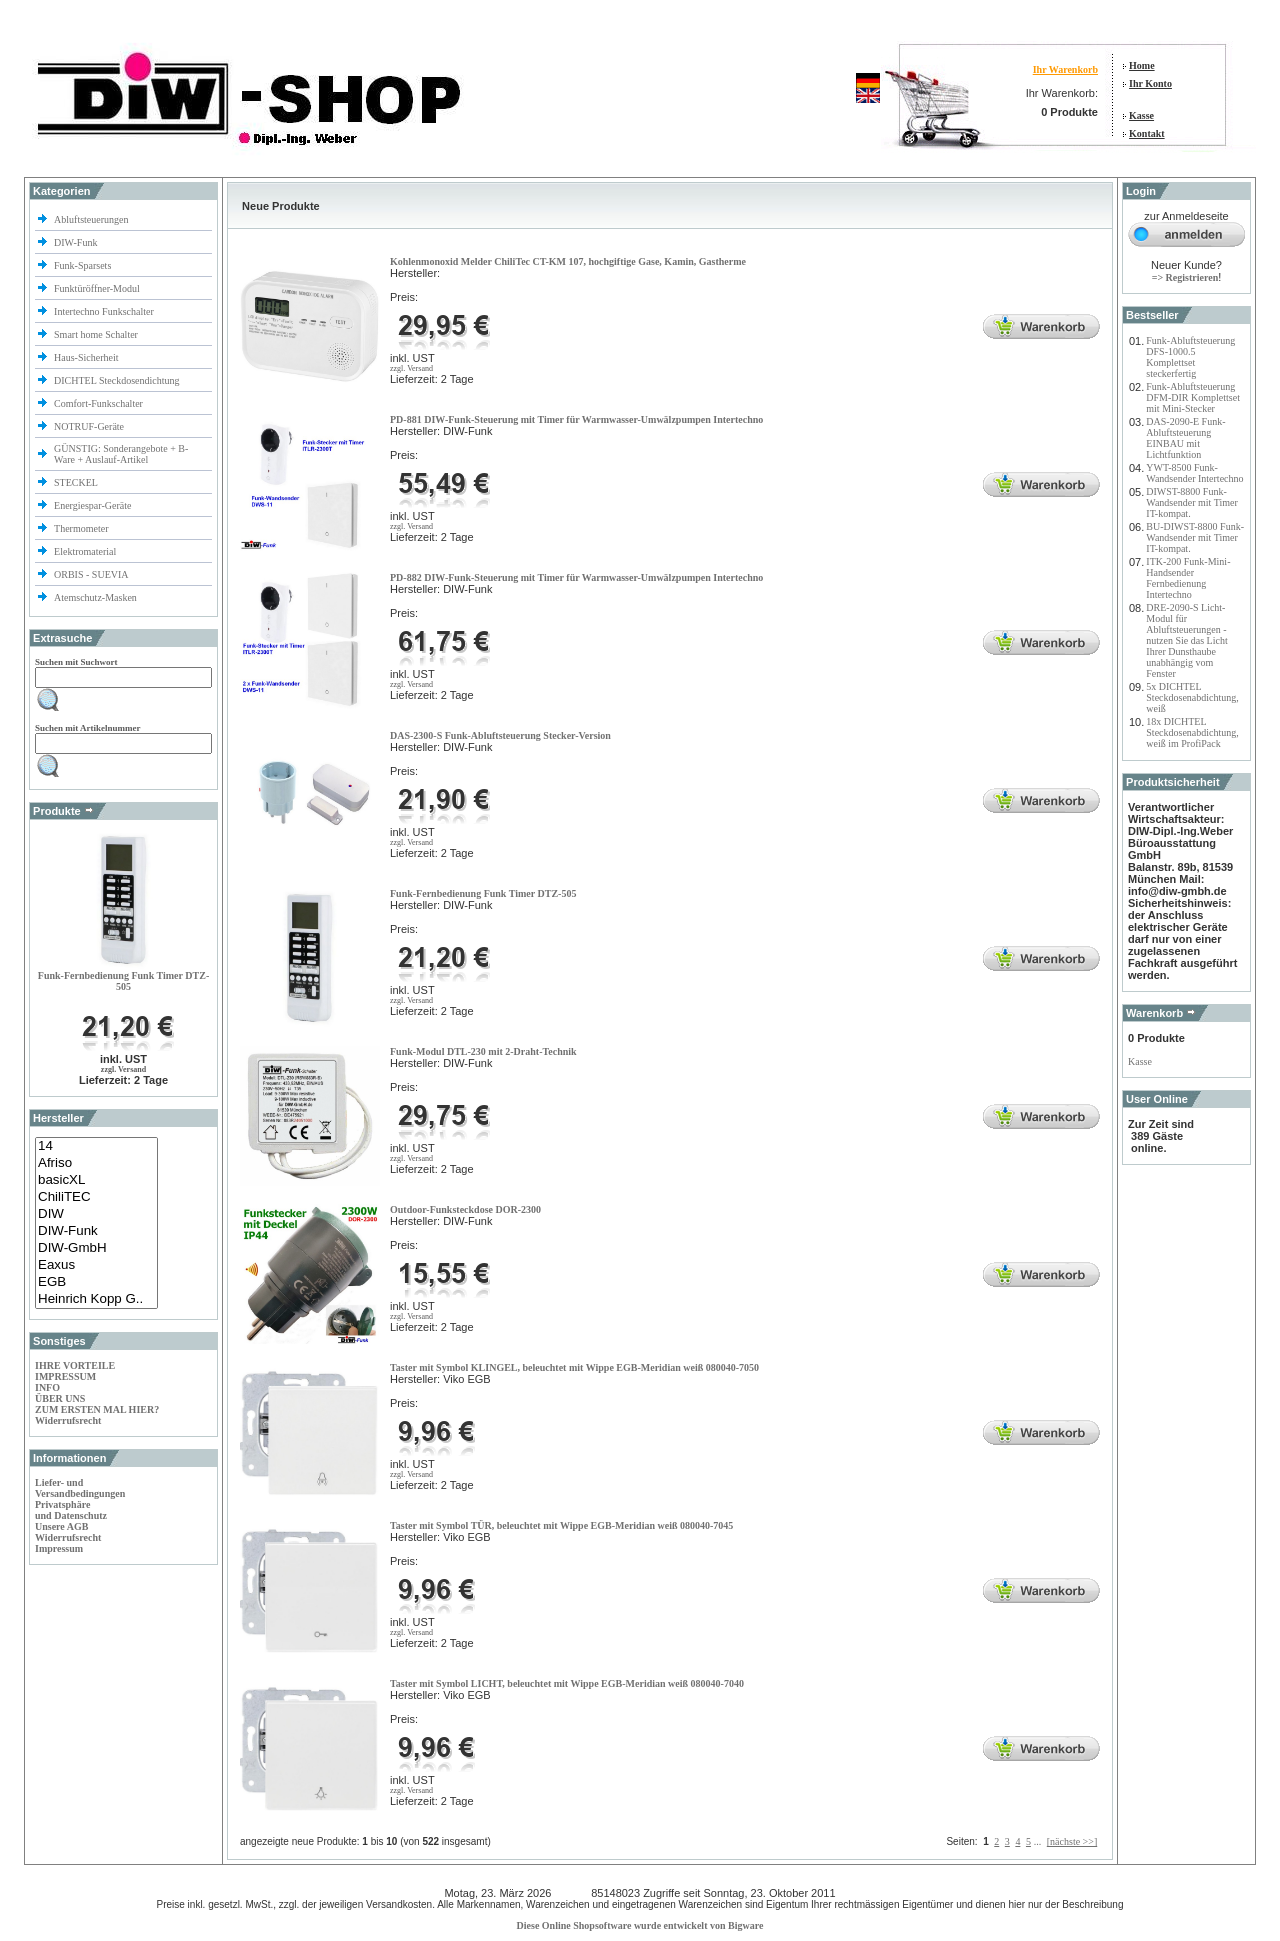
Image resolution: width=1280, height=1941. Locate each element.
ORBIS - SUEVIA (92, 574)
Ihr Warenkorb (1065, 69)
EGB (96, 1282)
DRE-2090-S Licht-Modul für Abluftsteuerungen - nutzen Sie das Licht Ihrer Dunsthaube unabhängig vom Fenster (1186, 640)
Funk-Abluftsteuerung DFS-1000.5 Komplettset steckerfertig (1190, 357)
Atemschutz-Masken (95, 597)
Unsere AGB (61, 1526)
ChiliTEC (96, 1197)
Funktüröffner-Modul (97, 288)
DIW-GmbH (96, 1248)
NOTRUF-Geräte (89, 426)
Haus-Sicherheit (87, 357)
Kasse (1141, 115)
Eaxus (96, 1265)
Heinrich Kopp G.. (96, 1299)
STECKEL (76, 482)
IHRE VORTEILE (75, 1365)
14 (96, 1146)
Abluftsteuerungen (92, 219)
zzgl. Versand (123, 1069)
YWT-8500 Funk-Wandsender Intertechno (1194, 473)
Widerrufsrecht (68, 1420)
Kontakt (1147, 133)
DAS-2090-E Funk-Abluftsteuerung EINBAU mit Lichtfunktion (1185, 438)
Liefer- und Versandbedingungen (80, 1488)
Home (1142, 65)
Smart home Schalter (97, 334)
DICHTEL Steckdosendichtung (116, 380)
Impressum (59, 1548)
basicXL (96, 1180)
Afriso (96, 1163)
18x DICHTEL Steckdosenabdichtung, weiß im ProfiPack (1192, 732)
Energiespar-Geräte (92, 505)
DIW (96, 1214)
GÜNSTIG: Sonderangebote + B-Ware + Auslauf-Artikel (121, 454)
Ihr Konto (1150, 83)
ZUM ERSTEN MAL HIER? (97, 1409)
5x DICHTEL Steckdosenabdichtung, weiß (1192, 697)
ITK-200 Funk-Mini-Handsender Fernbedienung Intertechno (1188, 578)
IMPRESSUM (65, 1376)
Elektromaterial (86, 551)
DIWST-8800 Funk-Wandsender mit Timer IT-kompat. (1191, 502)
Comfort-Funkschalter (99, 403)
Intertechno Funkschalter (105, 311)
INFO (47, 1387)
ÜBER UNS (60, 1398)
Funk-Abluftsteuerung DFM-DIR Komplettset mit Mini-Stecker (1193, 397)
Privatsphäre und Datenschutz (71, 1510)
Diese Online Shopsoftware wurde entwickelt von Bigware (640, 1925)
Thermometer (82, 528)
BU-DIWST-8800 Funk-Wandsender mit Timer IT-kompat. (1195, 537)
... (1038, 1841)
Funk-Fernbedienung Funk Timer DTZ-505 (123, 981)
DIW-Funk (77, 242)
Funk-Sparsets (84, 265)
